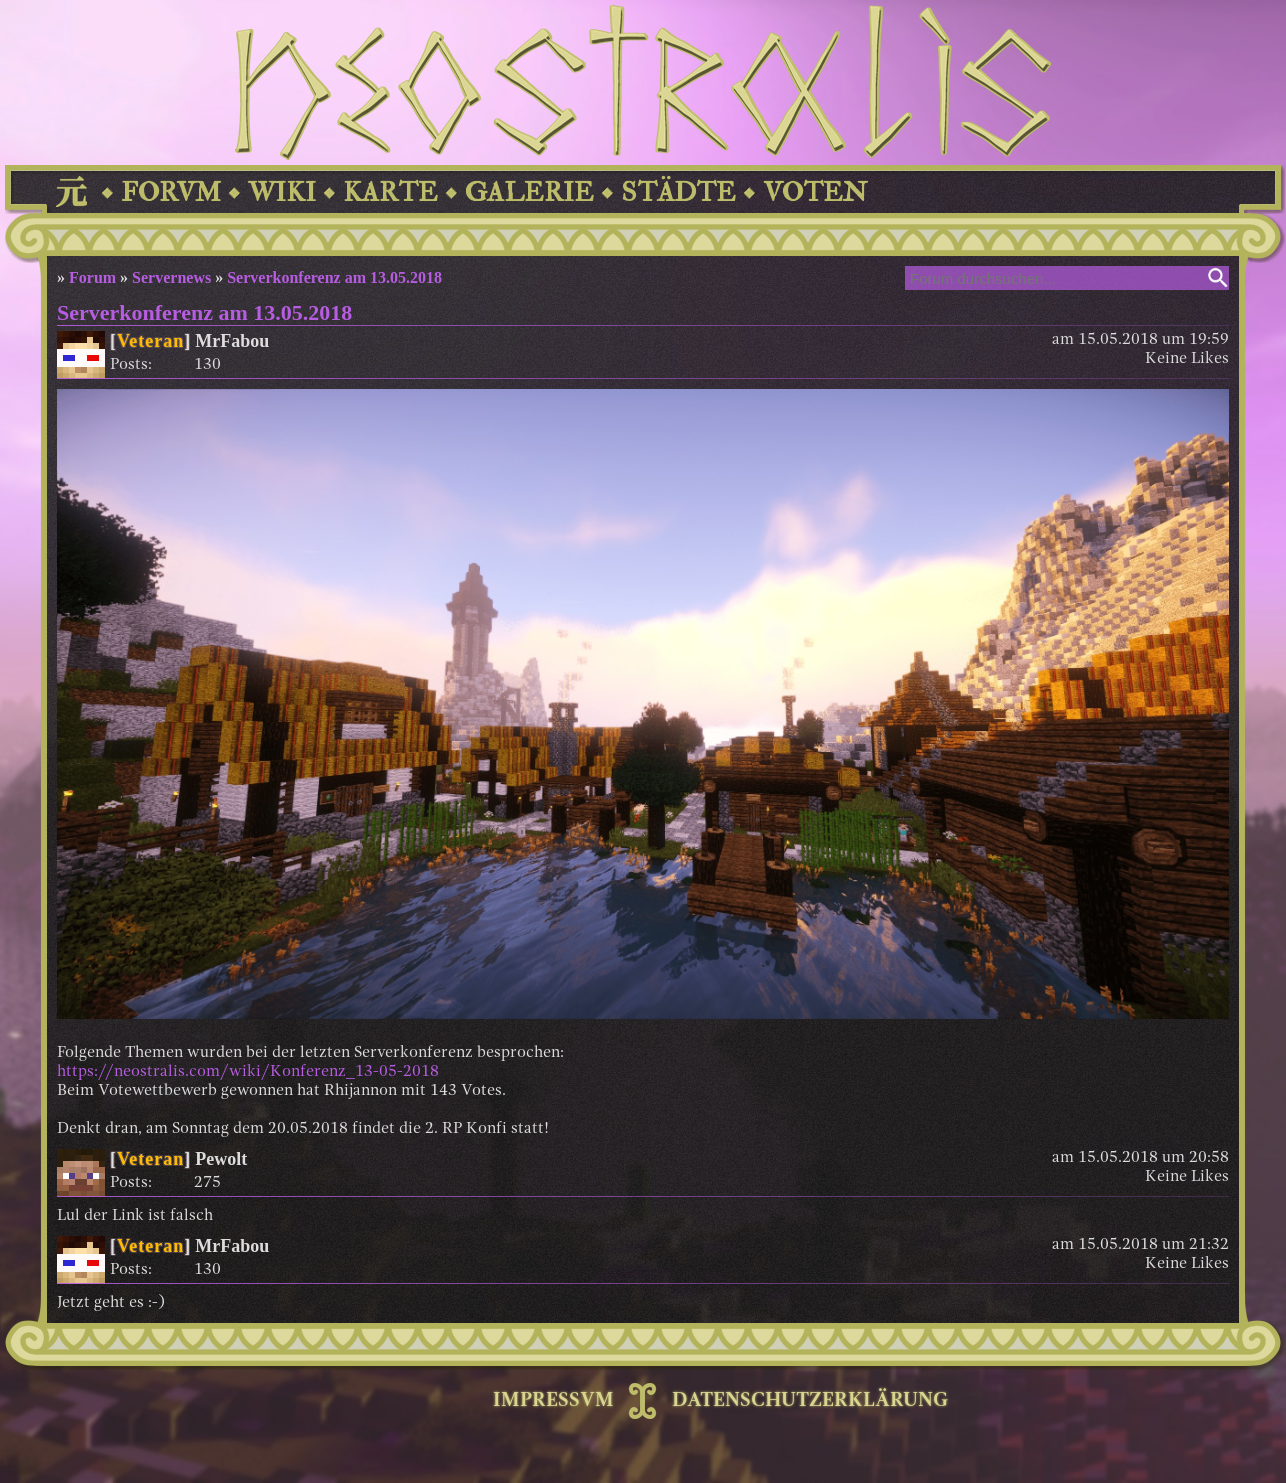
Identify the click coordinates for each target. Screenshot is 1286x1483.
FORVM (171, 192)
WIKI (282, 192)
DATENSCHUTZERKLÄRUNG (810, 1401)
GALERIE (529, 192)
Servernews (171, 277)
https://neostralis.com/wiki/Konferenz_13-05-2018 (248, 1072)
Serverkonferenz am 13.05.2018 (334, 277)
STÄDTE (678, 192)
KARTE (390, 192)
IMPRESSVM (553, 1401)
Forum (92, 277)
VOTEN (815, 192)
